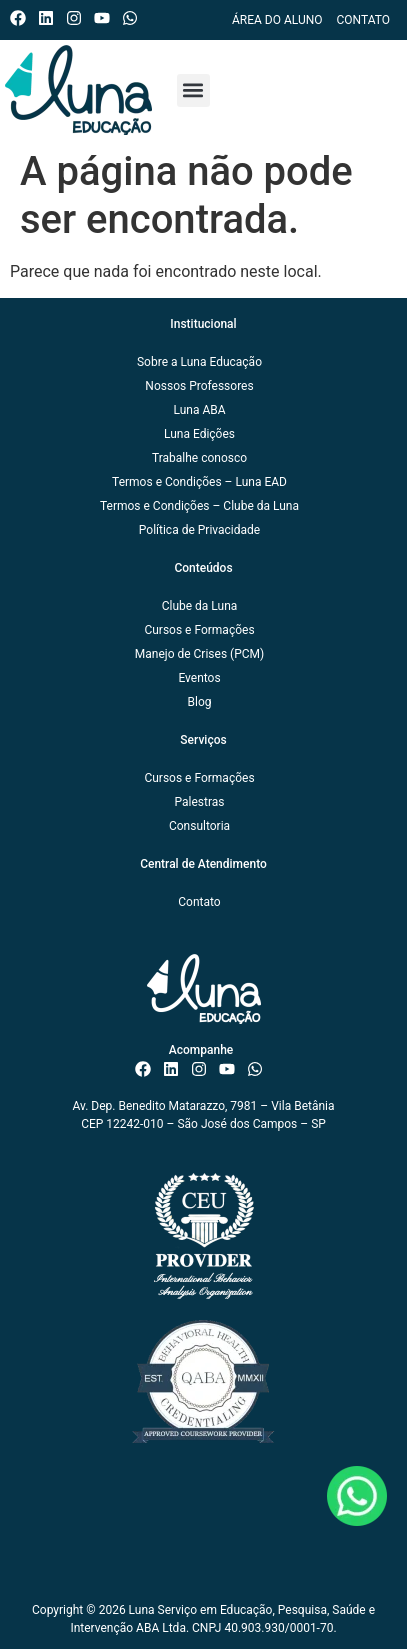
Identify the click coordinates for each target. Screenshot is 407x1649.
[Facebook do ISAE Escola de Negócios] (22, 18)
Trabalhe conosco (199, 458)
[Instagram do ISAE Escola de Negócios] (78, 18)
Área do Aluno (277, 20)
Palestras (199, 802)
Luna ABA (199, 410)
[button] (193, 90)
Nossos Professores (199, 386)
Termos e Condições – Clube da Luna (199, 506)
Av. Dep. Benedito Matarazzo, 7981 (164, 1106)
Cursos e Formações (199, 630)
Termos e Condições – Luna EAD (199, 482)
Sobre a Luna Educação (199, 362)
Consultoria (199, 826)
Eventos (199, 678)
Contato (363, 20)
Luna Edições (199, 434)
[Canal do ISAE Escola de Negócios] (106, 18)
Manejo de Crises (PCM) (199, 654)
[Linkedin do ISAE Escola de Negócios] (50, 18)
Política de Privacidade (199, 530)
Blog (200, 702)
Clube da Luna (200, 606)
